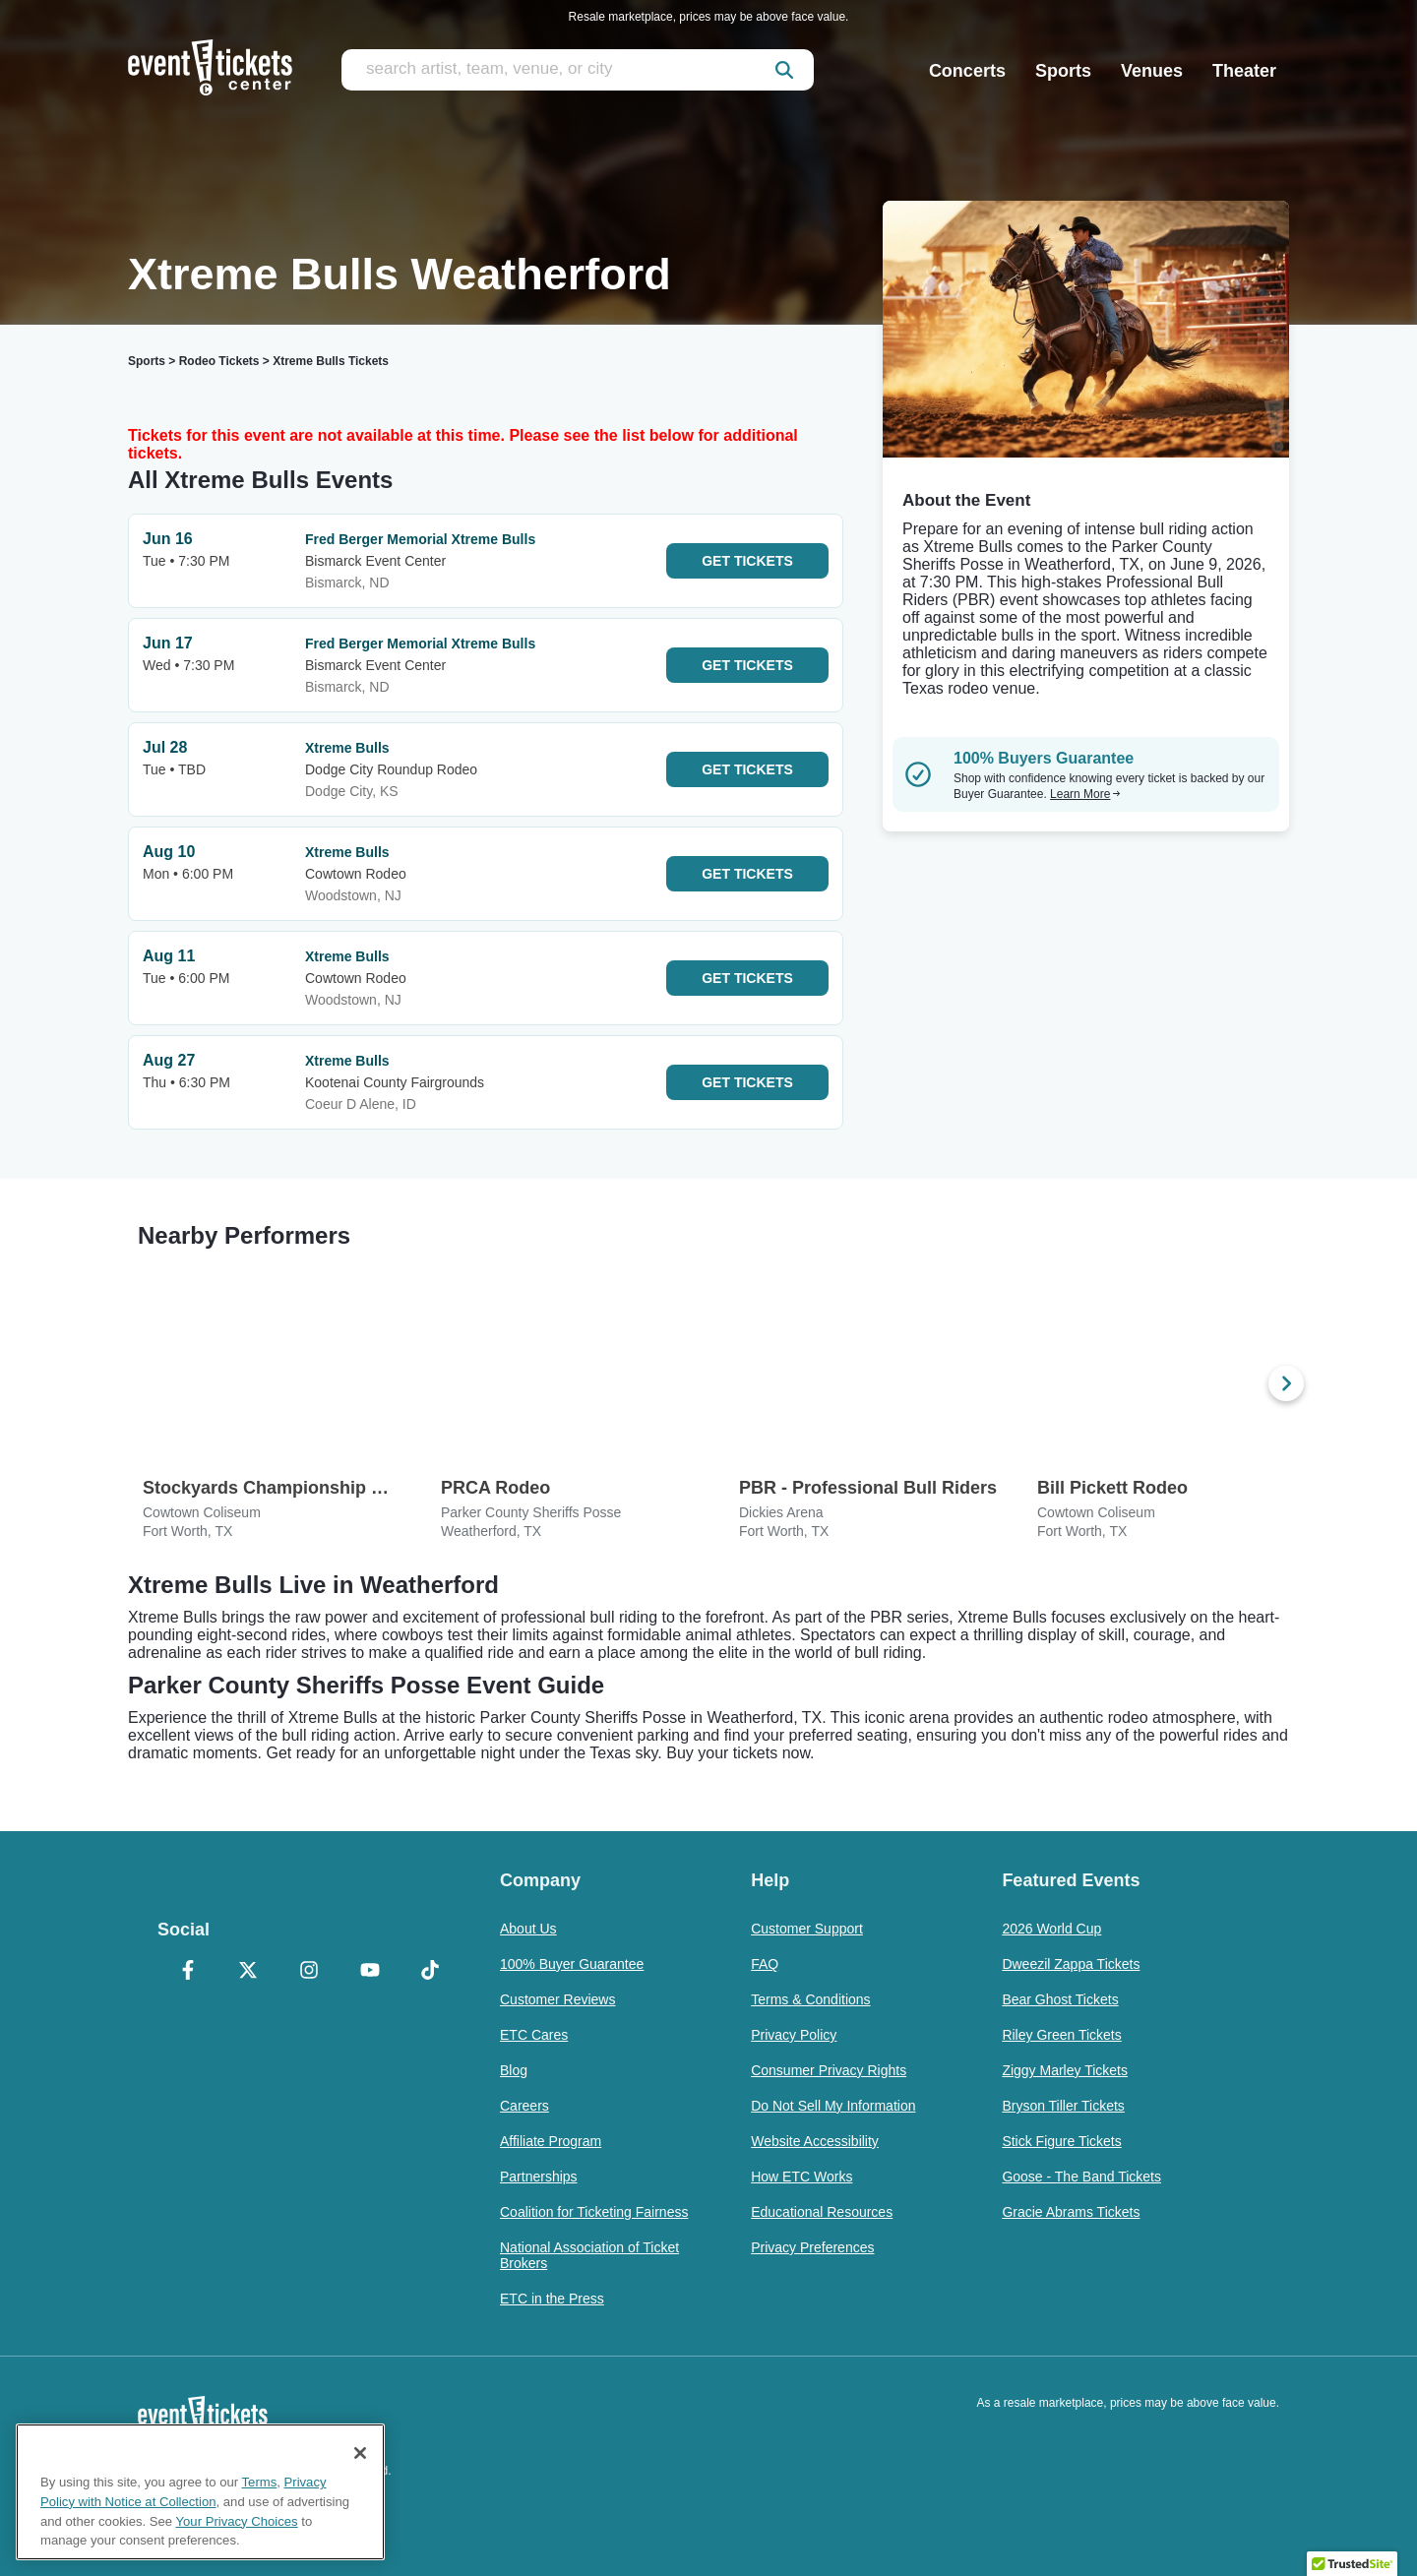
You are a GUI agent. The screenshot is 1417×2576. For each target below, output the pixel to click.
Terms (259, 2482)
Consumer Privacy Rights (828, 2070)
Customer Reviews (557, 1999)
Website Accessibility (815, 2141)
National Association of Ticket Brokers (589, 2255)
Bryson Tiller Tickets (1063, 2106)
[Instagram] (308, 1972)
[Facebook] (187, 1972)
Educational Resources (822, 2212)
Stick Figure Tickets (1061, 2141)
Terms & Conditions (810, 1999)
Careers (524, 2106)
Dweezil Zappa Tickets (1071, 1964)
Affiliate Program (550, 2141)
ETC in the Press (552, 2298)
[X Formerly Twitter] (248, 1972)
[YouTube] (369, 1972)
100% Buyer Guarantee (572, 1964)
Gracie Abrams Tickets (1071, 2212)
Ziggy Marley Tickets (1065, 2070)
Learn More (1085, 794)
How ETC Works (801, 2176)
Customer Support (807, 1928)
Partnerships (539, 2176)
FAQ (764, 1964)
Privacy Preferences (812, 2247)
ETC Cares (534, 2035)
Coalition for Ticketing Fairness (594, 2212)
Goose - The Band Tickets (1081, 2176)
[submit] (784, 70)
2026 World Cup (1051, 1928)
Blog (513, 2070)
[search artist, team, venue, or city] (577, 70)
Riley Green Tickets (1061, 2035)
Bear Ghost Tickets (1060, 1999)
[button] (1352, 2557)
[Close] (360, 2453)
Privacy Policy (793, 2035)
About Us (528, 1928)
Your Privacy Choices (237, 2521)
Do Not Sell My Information (833, 2106)
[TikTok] (430, 1972)
